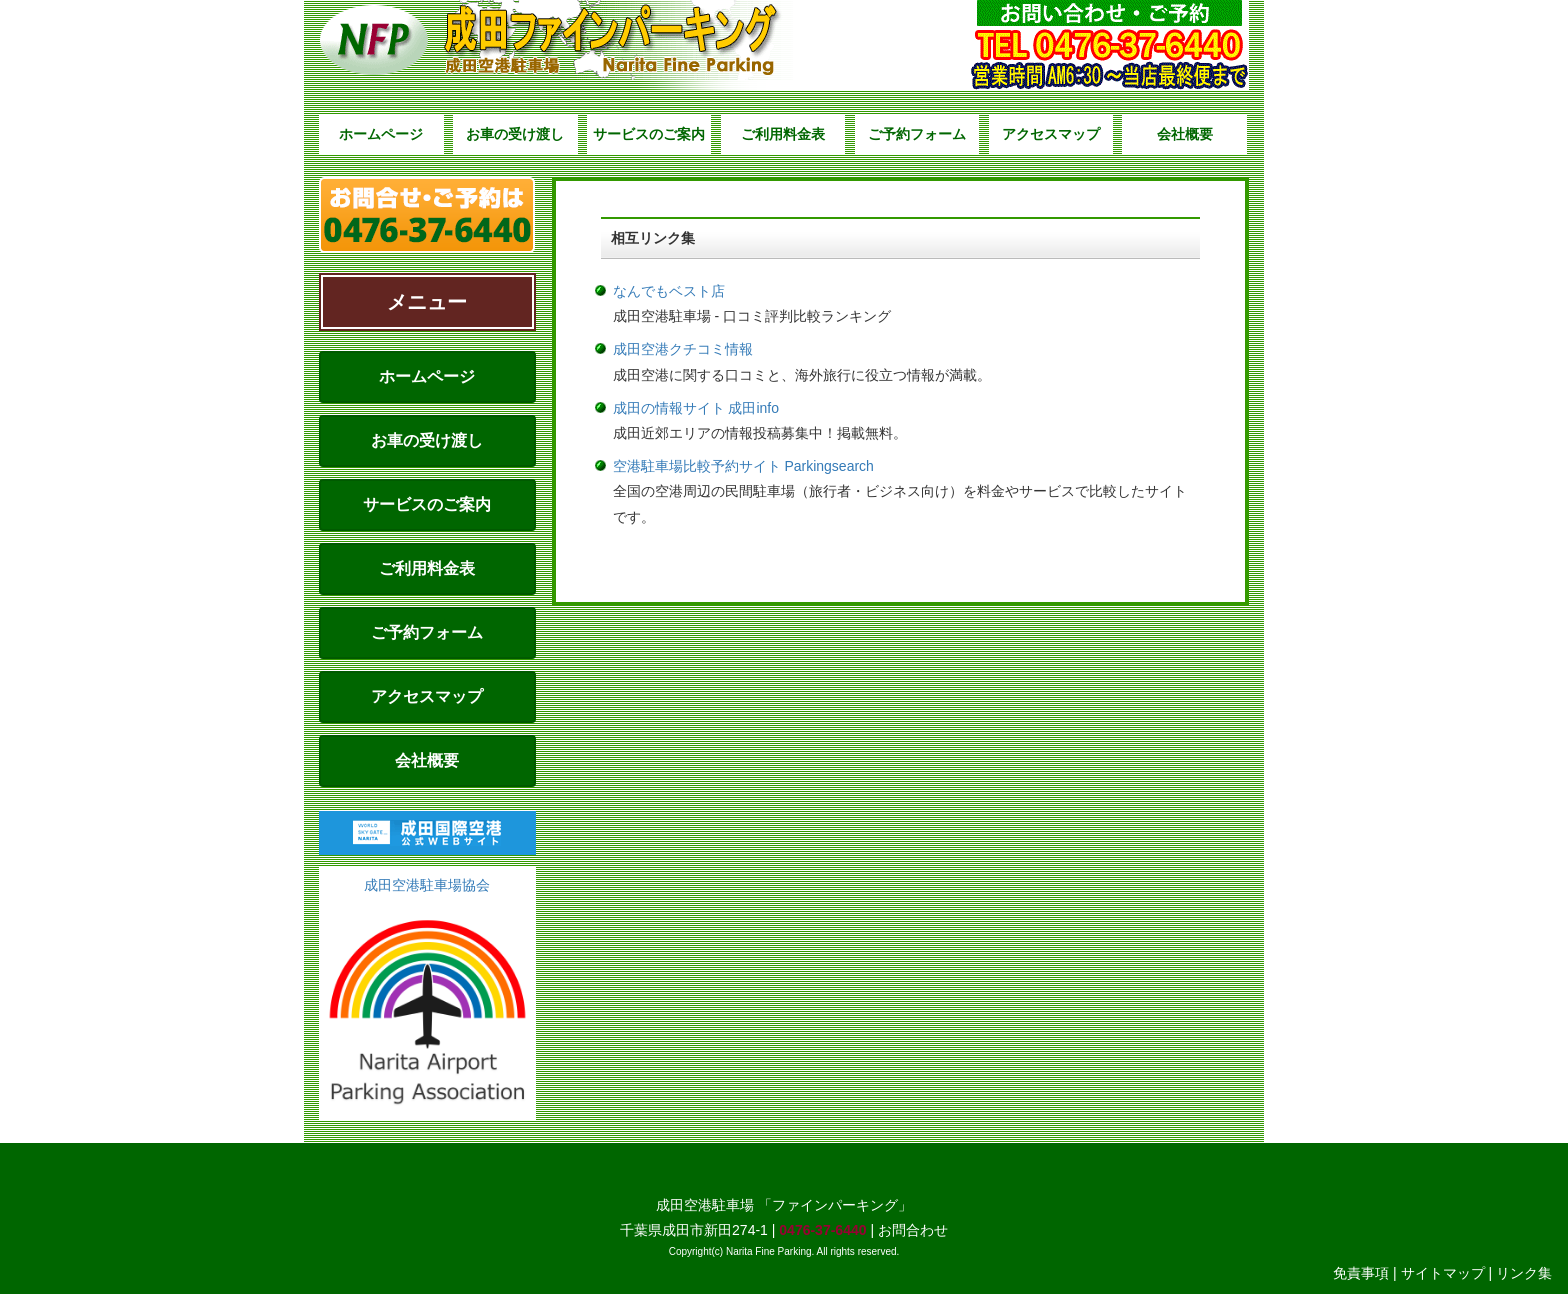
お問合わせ (913, 1230)
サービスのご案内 (649, 134)
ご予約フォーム (917, 134)
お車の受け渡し (515, 134)
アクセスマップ (1051, 134)
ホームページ (381, 134)
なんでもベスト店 (669, 291)
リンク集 (1524, 1273)
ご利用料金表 (783, 134)
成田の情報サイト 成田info (696, 408)
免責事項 (1361, 1273)
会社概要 (1185, 134)
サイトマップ (1443, 1273)
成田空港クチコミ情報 (683, 349)
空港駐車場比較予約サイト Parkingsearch (743, 466)
